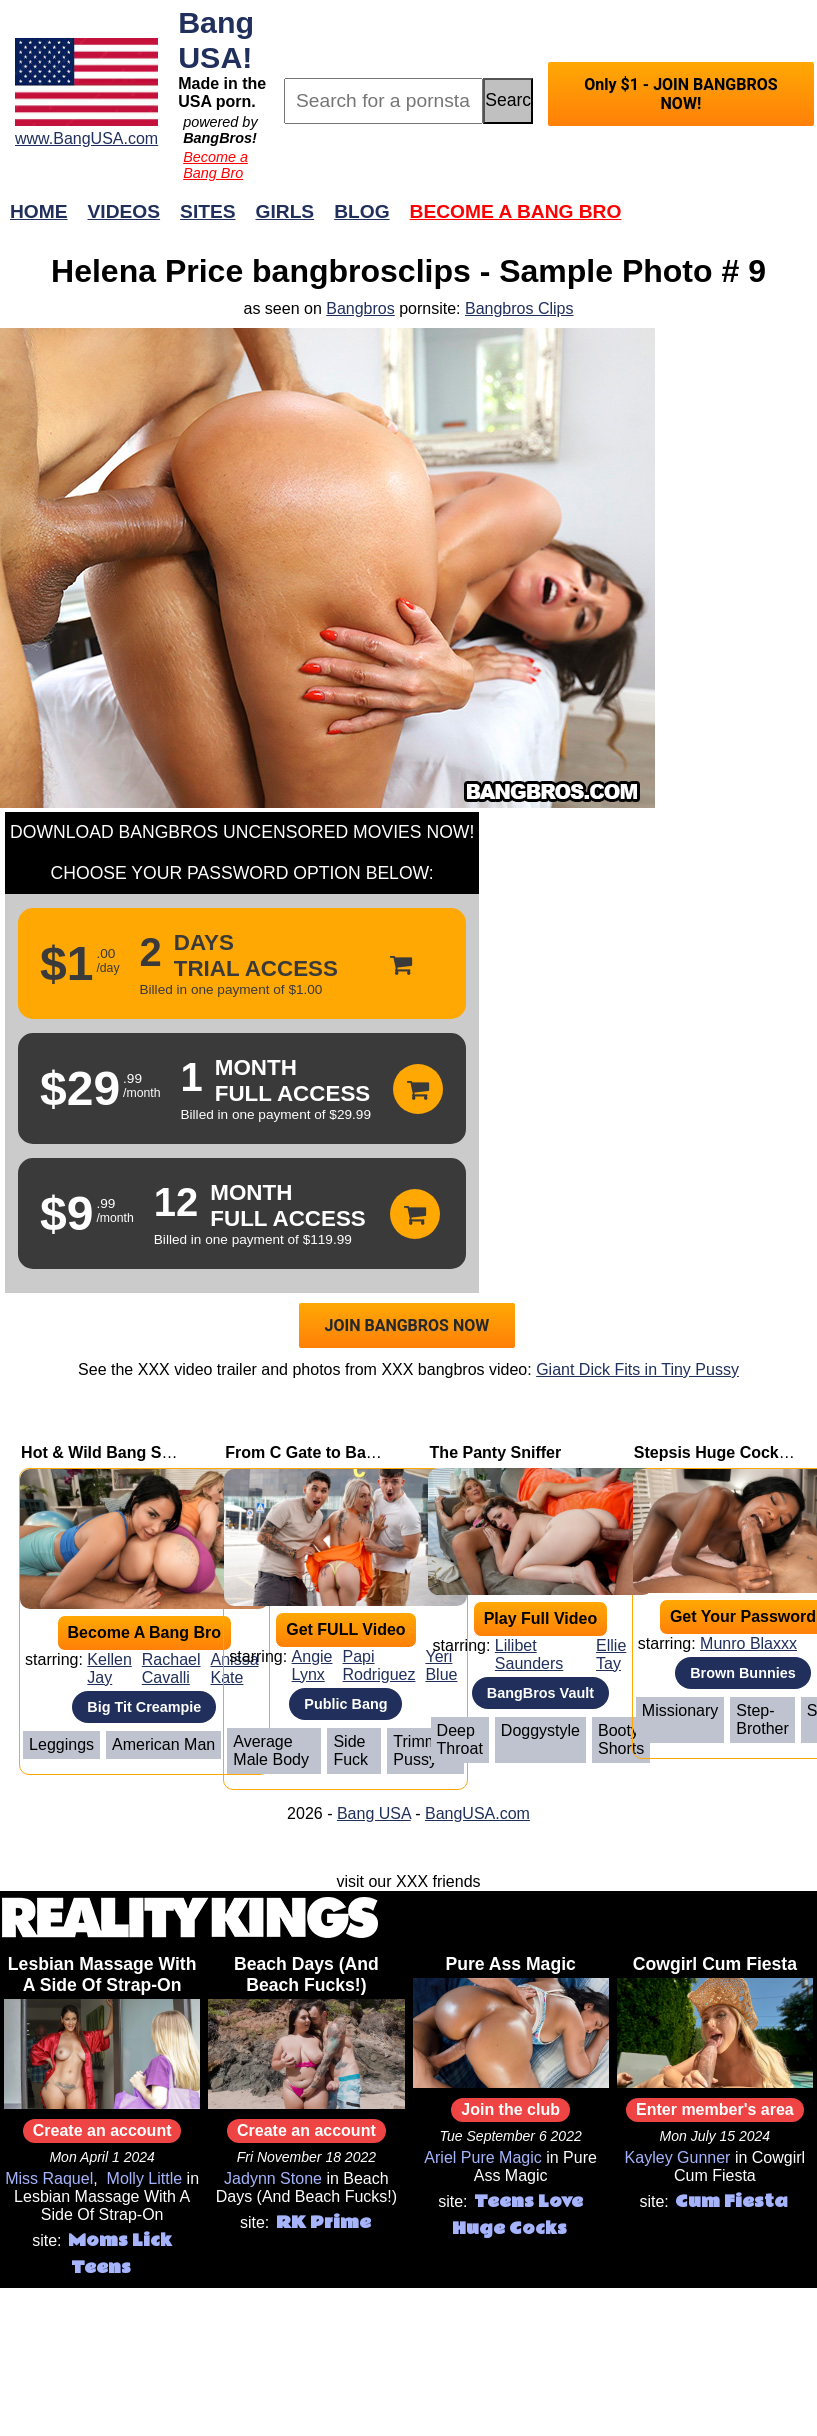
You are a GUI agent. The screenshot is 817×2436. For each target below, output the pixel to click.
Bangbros (360, 308)
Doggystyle (540, 1730)
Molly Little (145, 2178)
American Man (163, 1744)
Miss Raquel (49, 2178)
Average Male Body (271, 1750)
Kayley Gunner (678, 2157)
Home (39, 211)
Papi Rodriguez (379, 1665)
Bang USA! (216, 39)
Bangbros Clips (519, 308)
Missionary (680, 1710)
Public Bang (345, 1704)
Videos (124, 211)
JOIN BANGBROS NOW (407, 1325)
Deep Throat (460, 1739)
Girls (285, 211)
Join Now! (723, 221)
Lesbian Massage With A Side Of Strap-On (102, 1974)
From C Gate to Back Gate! (327, 1452)
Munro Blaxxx (748, 1643)
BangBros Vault (540, 1693)
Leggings (61, 1744)
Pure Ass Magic (510, 1964)
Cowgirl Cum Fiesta (715, 1964)
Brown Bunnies (743, 1673)
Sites (207, 211)
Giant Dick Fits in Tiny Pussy (637, 1369)
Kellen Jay (109, 1668)
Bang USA (374, 1813)
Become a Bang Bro (215, 165)
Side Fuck (350, 1750)
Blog (361, 211)
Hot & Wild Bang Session (116, 1452)
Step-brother (762, 1719)
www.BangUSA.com (86, 138)
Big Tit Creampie (144, 1707)
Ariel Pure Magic (482, 2157)
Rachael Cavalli (171, 1668)
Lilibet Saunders (529, 1654)
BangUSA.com (477, 1813)
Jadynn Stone (273, 2178)
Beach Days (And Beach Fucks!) (306, 1974)
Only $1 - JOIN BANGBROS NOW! (680, 94)
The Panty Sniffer (496, 1452)
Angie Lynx (312, 1665)
